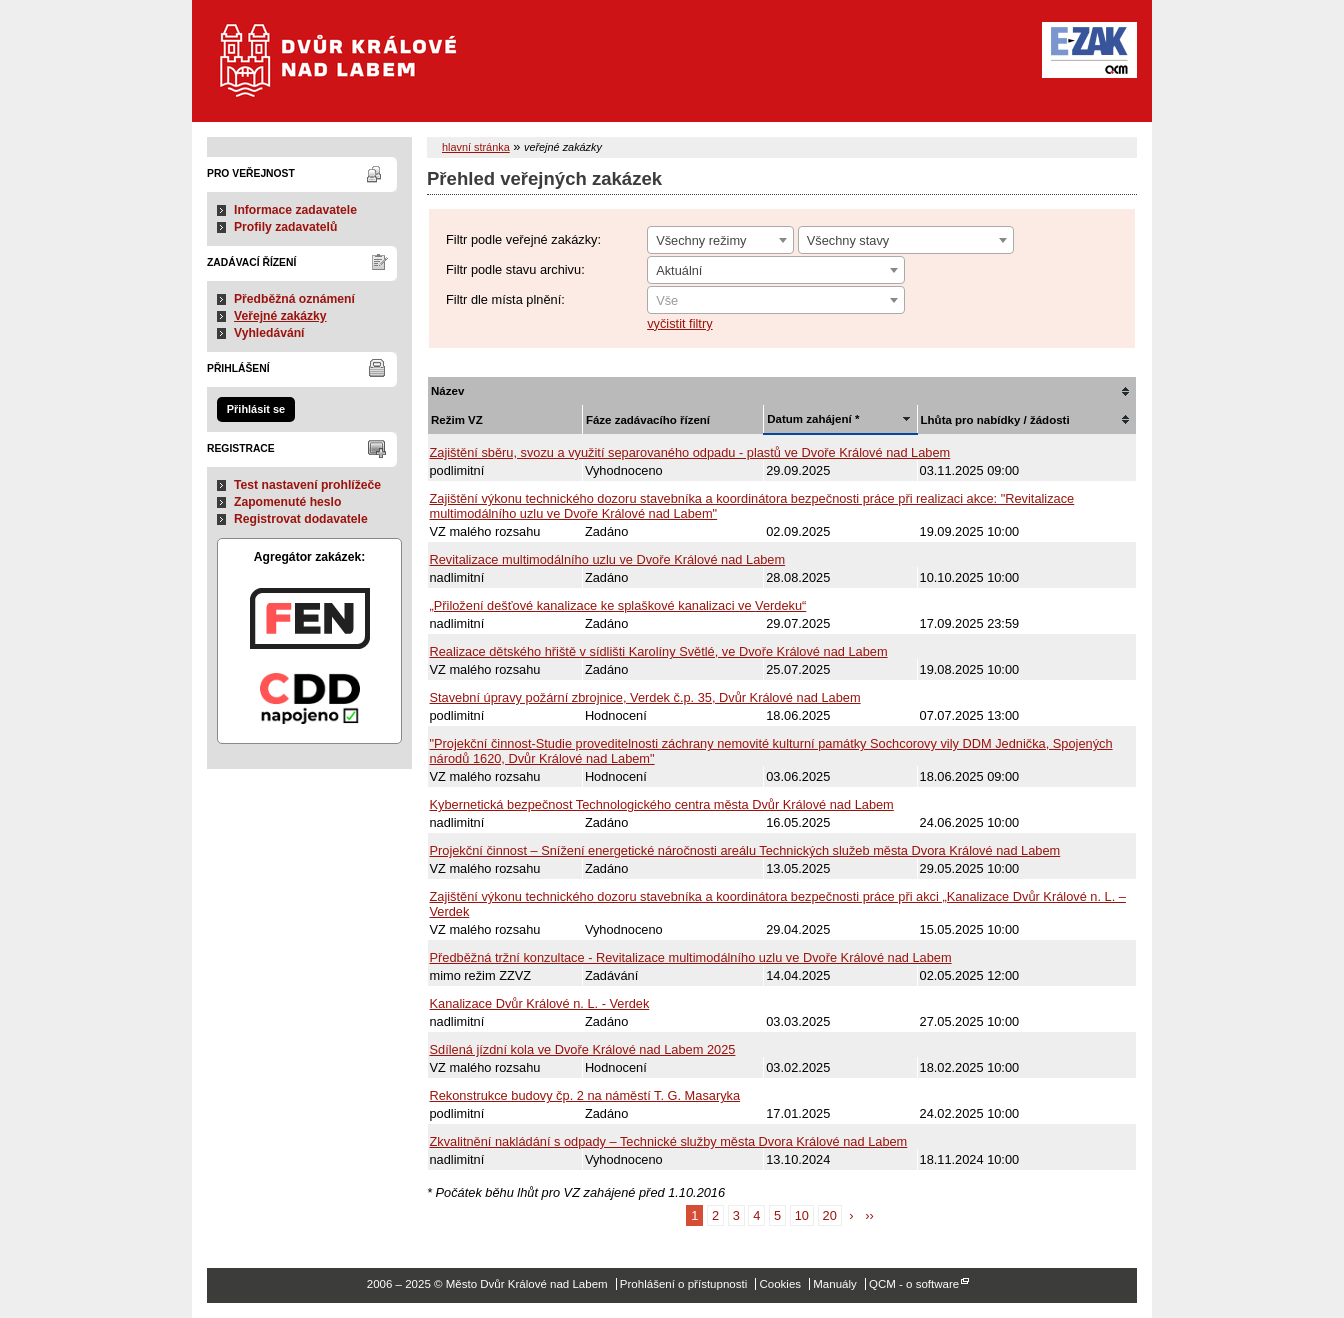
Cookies (780, 1284)
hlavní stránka (476, 147)
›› (869, 1215)
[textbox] (776, 301)
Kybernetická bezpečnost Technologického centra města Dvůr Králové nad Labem (662, 804)
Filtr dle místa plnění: (505, 299)
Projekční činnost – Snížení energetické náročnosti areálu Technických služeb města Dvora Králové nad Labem (745, 850)
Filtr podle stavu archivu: (515, 269)
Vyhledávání (269, 333)
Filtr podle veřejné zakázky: (523, 239)
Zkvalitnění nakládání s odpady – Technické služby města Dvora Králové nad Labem (669, 1141)
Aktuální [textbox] (679, 270)
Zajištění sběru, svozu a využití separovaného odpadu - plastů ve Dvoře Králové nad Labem (690, 452)
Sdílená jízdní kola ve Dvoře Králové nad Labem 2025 (583, 1049)
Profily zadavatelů (285, 227)
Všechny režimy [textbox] (701, 240)
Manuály (835, 1284)
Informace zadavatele (295, 210)
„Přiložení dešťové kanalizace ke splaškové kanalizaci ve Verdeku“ (618, 605)
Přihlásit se (256, 409)
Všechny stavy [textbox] (848, 240)
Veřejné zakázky (280, 316)
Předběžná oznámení (294, 299)
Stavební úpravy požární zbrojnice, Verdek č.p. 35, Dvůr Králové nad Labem (645, 697)
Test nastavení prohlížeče (307, 485)
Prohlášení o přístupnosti (683, 1284)
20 (830, 1215)
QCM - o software (914, 1284)
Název (447, 391)
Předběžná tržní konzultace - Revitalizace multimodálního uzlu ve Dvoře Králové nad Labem (691, 957)
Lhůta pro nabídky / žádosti (995, 420)
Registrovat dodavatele (301, 519)
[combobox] (720, 240)
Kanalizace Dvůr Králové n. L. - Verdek (540, 1003)
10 (802, 1215)
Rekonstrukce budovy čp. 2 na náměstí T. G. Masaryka (585, 1095)
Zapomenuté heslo (287, 502)
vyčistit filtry (679, 323)
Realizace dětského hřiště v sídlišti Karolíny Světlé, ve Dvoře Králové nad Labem (659, 651)
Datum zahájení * (813, 419)
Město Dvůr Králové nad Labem (350, 70)
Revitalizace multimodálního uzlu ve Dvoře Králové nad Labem (608, 559)
